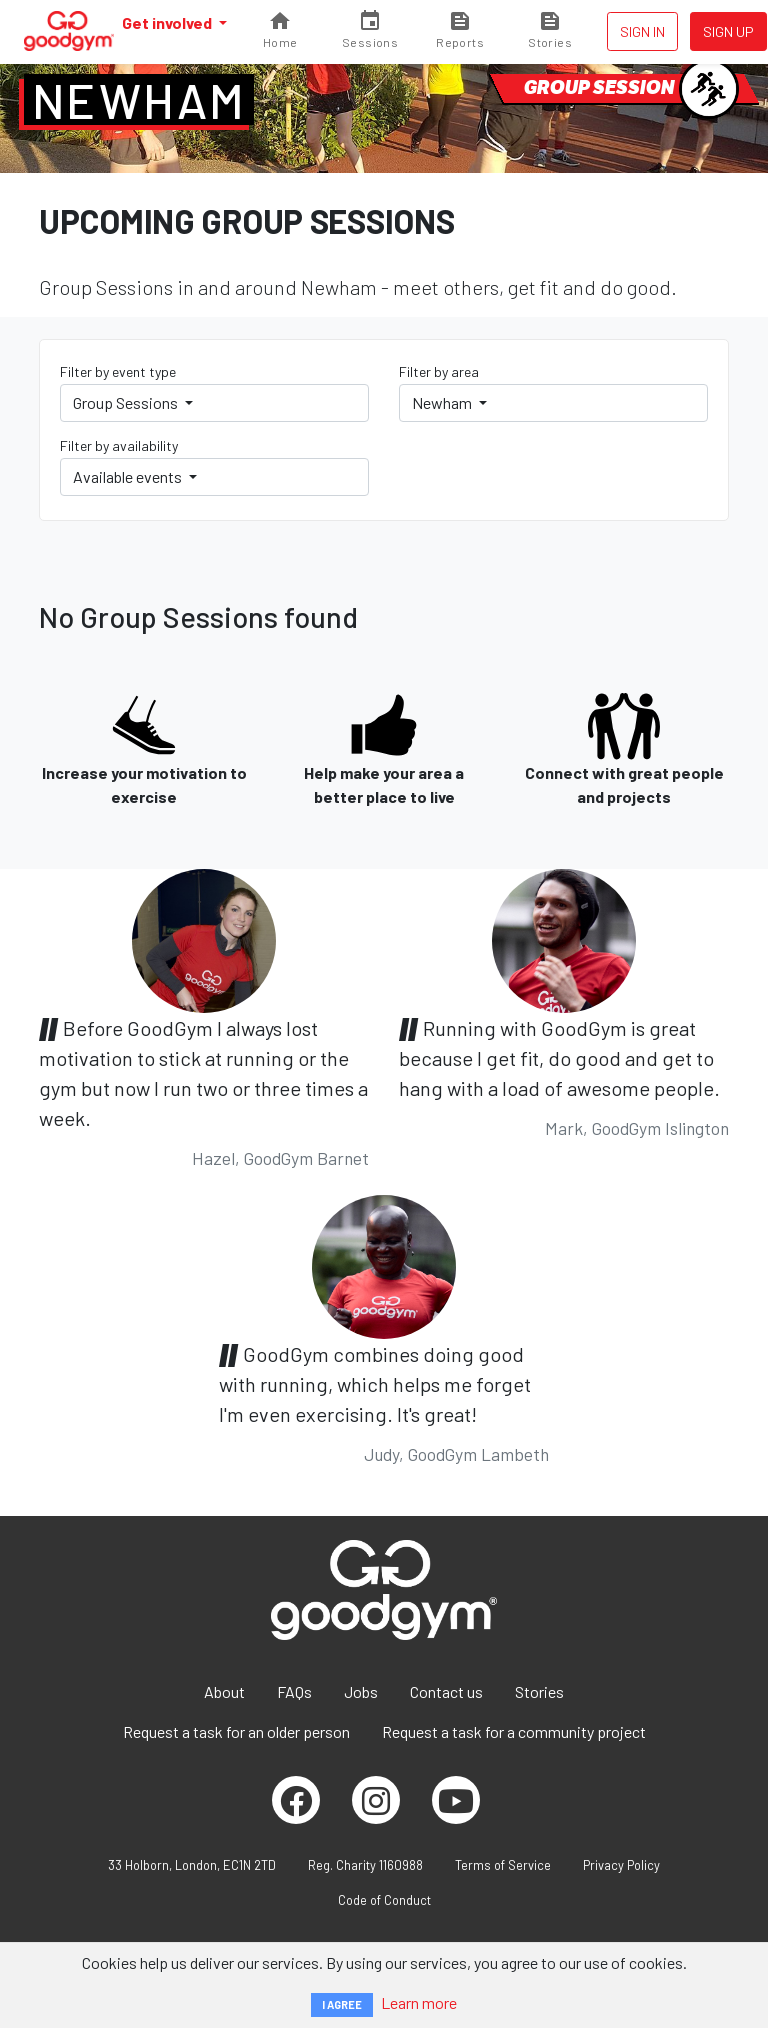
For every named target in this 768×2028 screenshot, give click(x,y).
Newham (139, 100)
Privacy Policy (621, 1865)
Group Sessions (127, 402)
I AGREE (342, 2004)
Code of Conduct (384, 1900)
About (224, 1691)
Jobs (361, 1691)
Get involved (168, 22)
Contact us (446, 1691)
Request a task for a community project (514, 1731)
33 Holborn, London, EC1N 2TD (192, 1865)
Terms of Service (503, 1865)
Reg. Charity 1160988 (365, 1865)
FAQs (294, 1691)
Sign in (642, 31)
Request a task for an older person (236, 1731)
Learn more (419, 2002)
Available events (129, 476)
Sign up (728, 31)
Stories (539, 1691)
